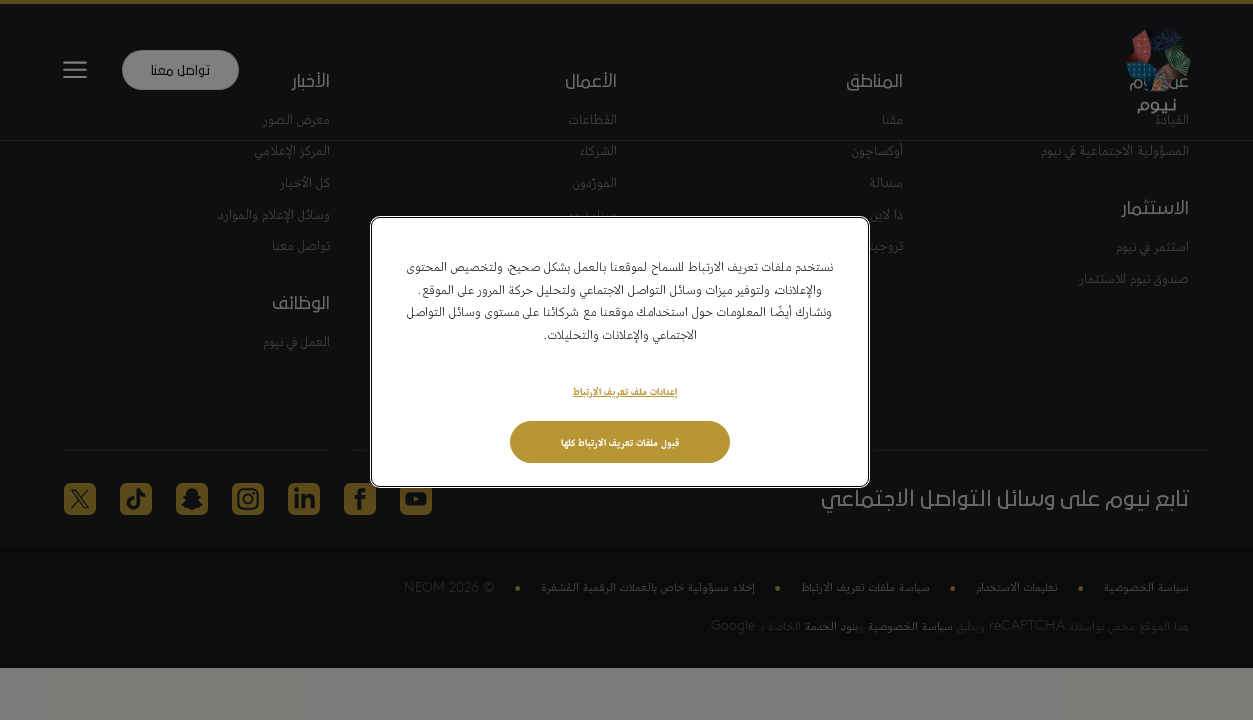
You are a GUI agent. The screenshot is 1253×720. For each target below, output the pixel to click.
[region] (620, 352)
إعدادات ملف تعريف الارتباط (625, 390)
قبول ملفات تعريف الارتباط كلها (620, 441)
